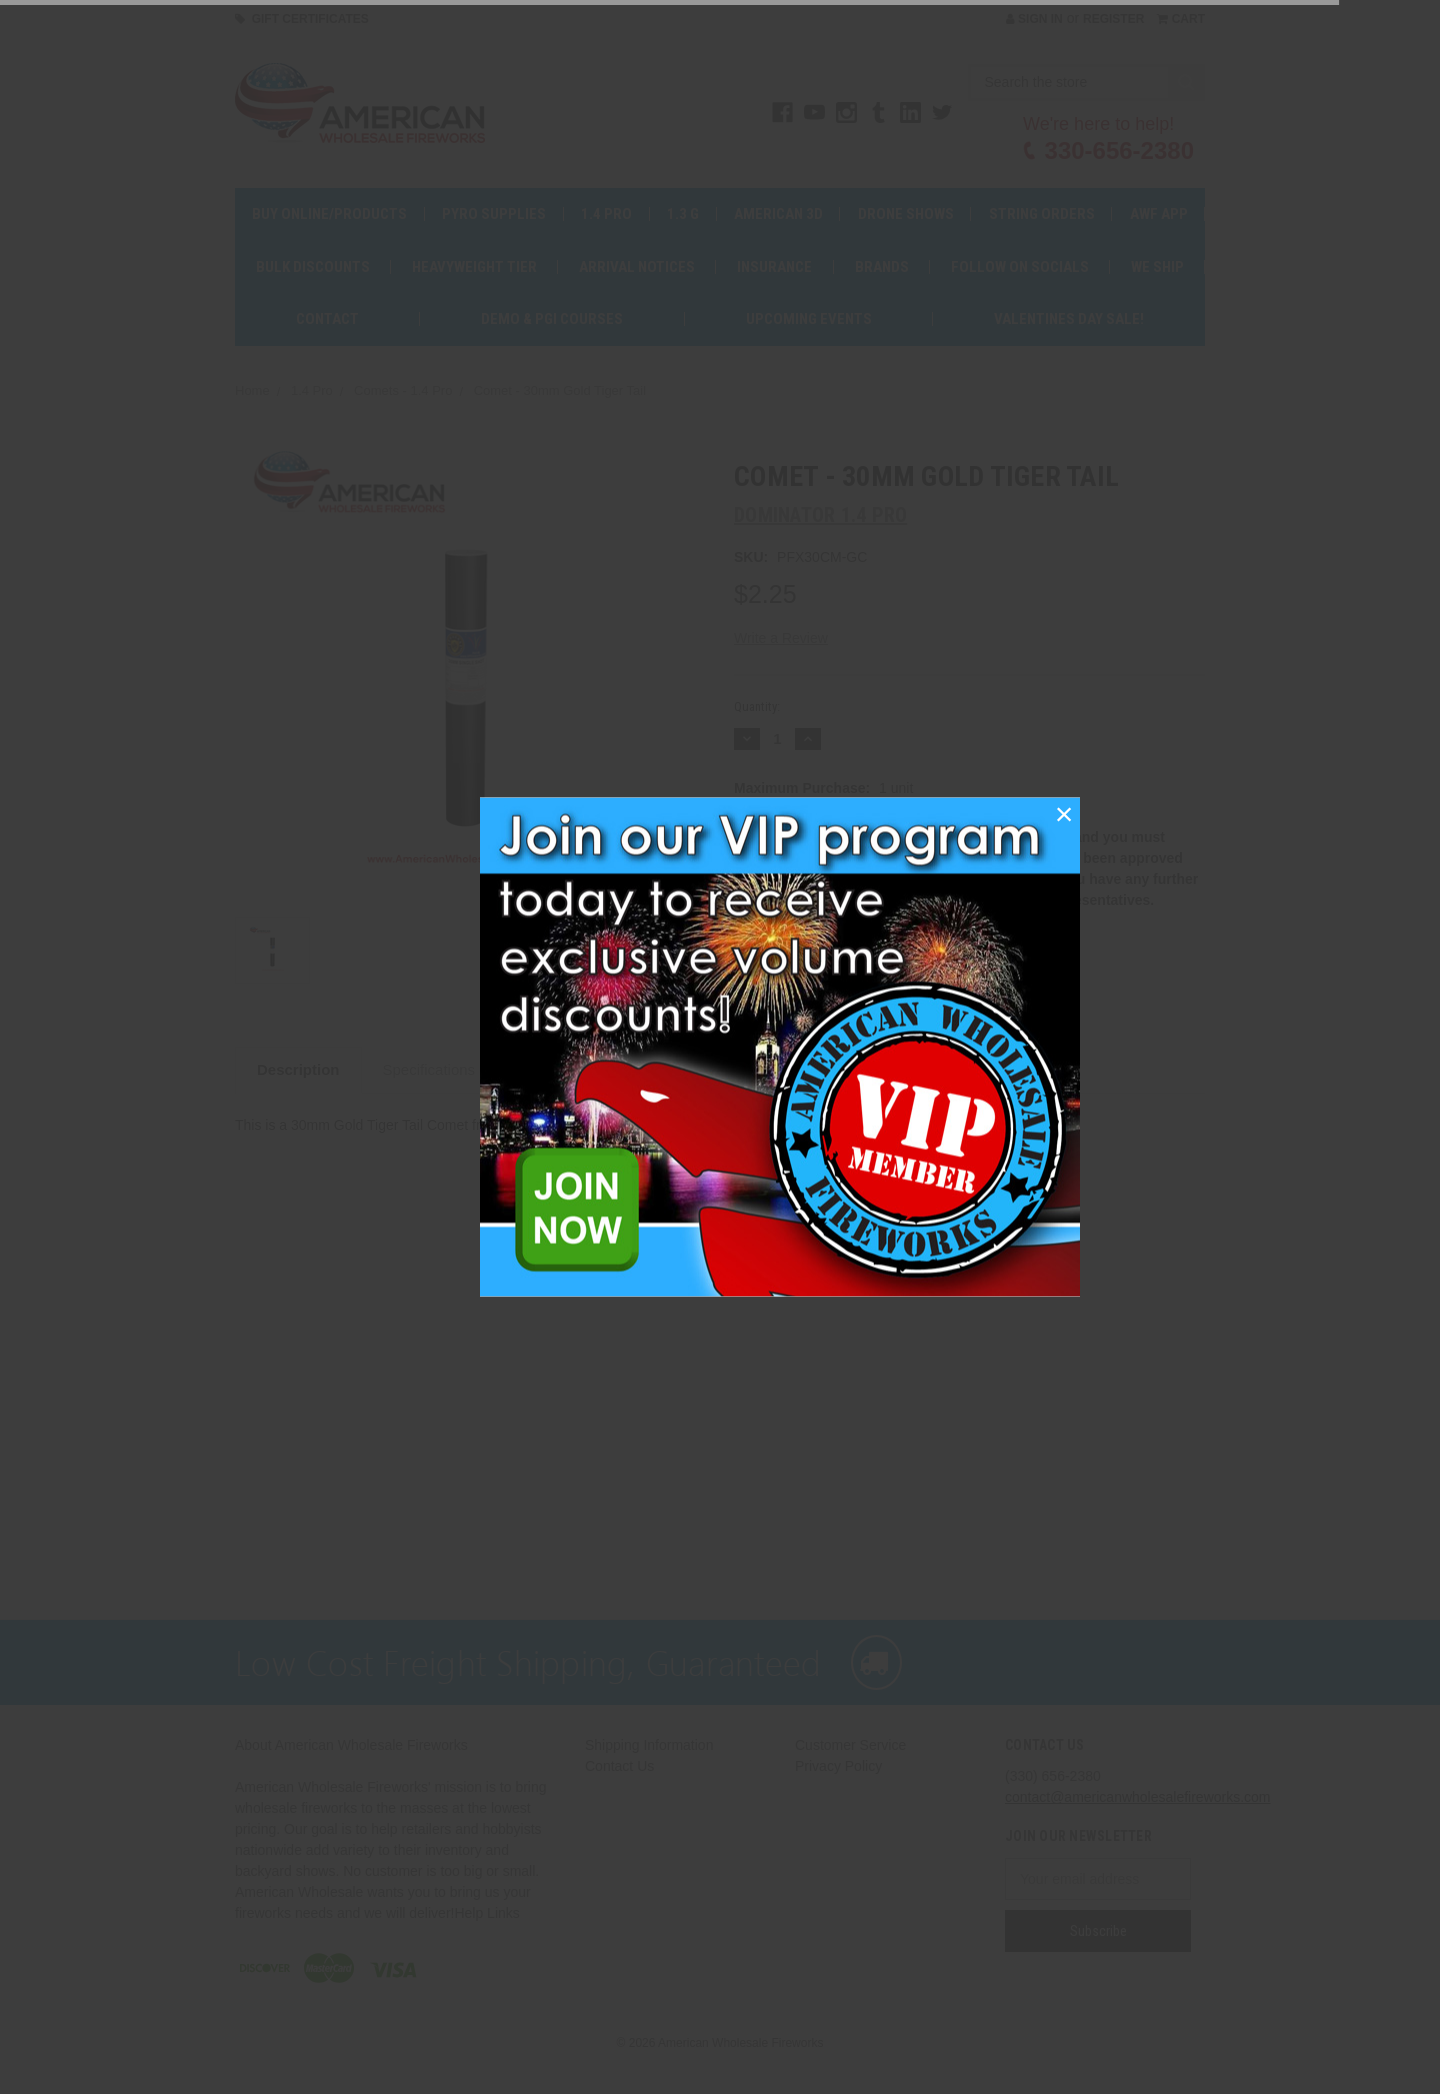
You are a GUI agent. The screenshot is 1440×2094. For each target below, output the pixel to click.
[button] (1064, 814)
